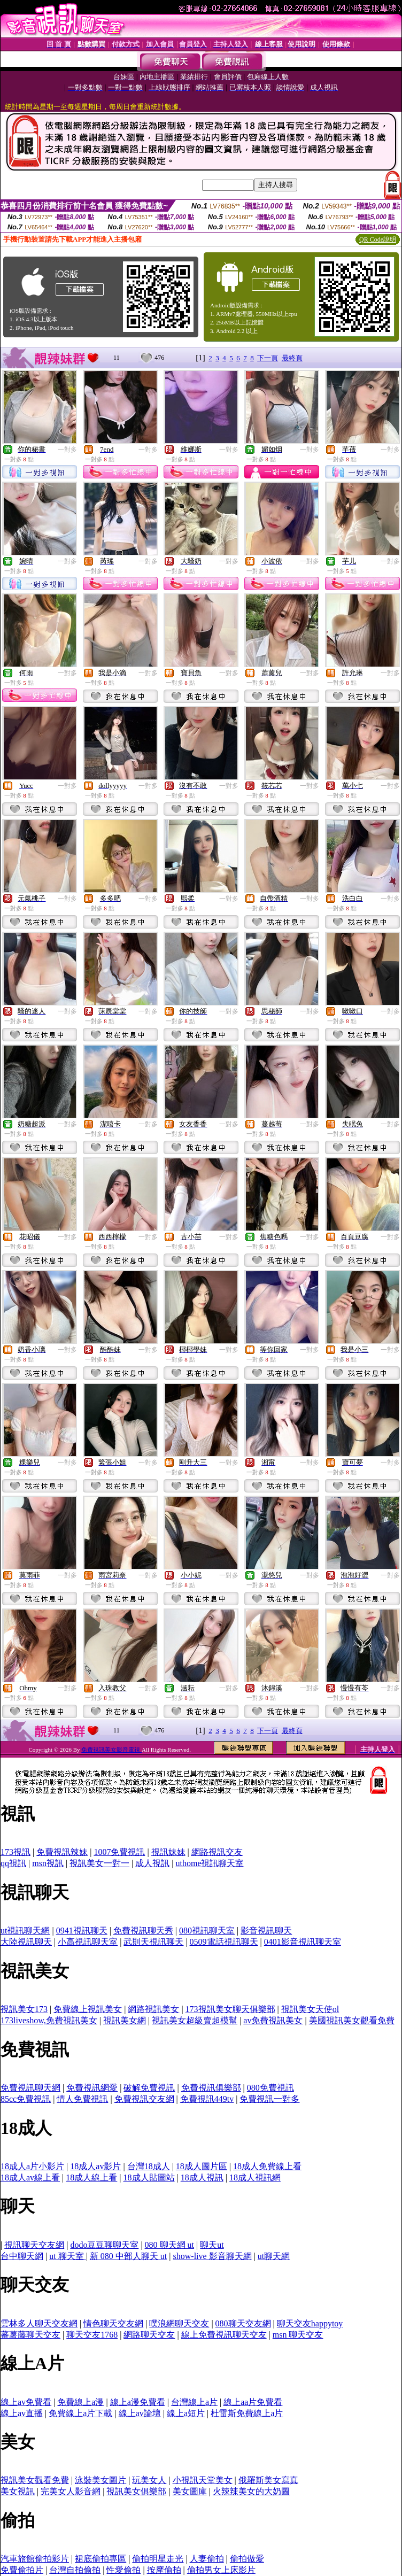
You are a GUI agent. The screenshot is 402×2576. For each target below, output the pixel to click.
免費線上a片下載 (80, 2413)
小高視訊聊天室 (88, 1941)
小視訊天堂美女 (203, 2480)
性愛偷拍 (123, 2569)
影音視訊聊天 (266, 1930)
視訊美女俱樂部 (136, 2491)
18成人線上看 (91, 2177)
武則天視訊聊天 (153, 1941)
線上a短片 (186, 2413)
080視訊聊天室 (207, 1930)
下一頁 (267, 358)
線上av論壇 (140, 2413)
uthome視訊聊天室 (209, 1863)
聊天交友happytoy (310, 2323)
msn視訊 (48, 1863)
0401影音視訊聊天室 (302, 1941)
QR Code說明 (377, 239)
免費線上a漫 (80, 2402)
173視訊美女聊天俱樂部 (230, 2009)
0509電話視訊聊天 (224, 1941)
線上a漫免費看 (137, 2402)
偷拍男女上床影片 (221, 2569)
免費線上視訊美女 (87, 2009)
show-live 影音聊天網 (212, 2256)
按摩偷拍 (164, 2569)
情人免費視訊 (82, 2098)
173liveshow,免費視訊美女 (49, 2020)
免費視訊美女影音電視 (111, 1749)
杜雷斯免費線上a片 (247, 2413)
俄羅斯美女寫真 (268, 2480)
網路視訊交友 (217, 1851)
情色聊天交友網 (113, 2323)
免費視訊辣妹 (62, 1851)
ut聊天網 (274, 2256)
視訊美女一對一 (99, 1863)
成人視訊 (152, 1863)
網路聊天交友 (149, 2334)
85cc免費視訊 (26, 2098)
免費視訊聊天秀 (143, 1930)
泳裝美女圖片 (100, 2480)
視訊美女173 (24, 2009)
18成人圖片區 (201, 2166)
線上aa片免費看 (252, 2402)
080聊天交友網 (243, 2323)
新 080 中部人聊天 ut (128, 2256)
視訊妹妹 (168, 1851)
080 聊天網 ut (169, 2244)
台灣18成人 (148, 2166)
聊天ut (211, 2244)
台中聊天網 (22, 2256)
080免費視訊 (270, 2087)
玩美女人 (149, 2480)
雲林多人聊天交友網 (39, 2323)
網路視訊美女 (153, 2009)
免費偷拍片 (22, 2569)
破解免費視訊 (149, 2087)
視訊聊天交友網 (34, 2244)
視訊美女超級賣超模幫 (194, 2020)
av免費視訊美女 (273, 2020)
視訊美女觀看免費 (35, 2480)
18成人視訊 (202, 2177)
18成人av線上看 (30, 2177)
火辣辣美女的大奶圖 (251, 2491)
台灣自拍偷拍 (74, 2569)
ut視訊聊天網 (25, 1930)
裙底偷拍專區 (100, 2558)
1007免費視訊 (119, 1851)
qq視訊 (13, 1863)
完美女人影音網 (70, 2491)
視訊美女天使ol (310, 2009)
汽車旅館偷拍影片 (35, 2558)
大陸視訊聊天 (26, 1941)
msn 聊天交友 (298, 2334)
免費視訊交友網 (144, 2098)
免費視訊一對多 (269, 2098)
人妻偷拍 (207, 2558)
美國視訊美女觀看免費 (352, 2020)
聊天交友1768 (92, 2334)
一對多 (67, 449)
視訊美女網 (124, 2020)
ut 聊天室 (67, 2256)
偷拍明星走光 (157, 2558)
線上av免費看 (26, 2402)
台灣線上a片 (194, 2402)
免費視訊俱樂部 (211, 2087)
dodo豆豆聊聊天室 (104, 2244)
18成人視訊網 (255, 2177)
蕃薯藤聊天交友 (30, 2334)
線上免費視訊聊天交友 (224, 2334)
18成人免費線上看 (267, 2166)
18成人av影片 (95, 2166)
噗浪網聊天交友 (179, 2323)
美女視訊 (18, 2491)
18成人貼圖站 (149, 2177)
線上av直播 (22, 2413)
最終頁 (292, 358)
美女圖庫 (190, 2491)
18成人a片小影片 (32, 2166)
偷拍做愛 (247, 2558)
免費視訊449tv (207, 2098)
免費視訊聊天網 (30, 2087)
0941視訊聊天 (81, 1930)
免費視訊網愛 (92, 2087)
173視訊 (15, 1851)
